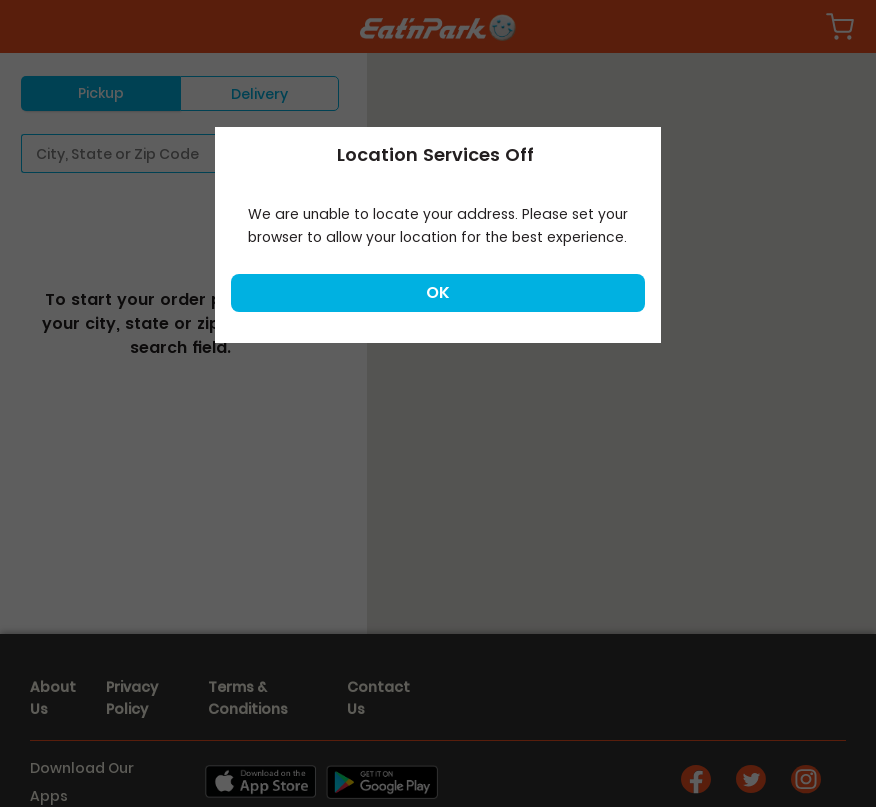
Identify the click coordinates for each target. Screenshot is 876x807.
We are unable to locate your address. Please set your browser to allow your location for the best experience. (438, 225)
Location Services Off (435, 154)
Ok (438, 292)
